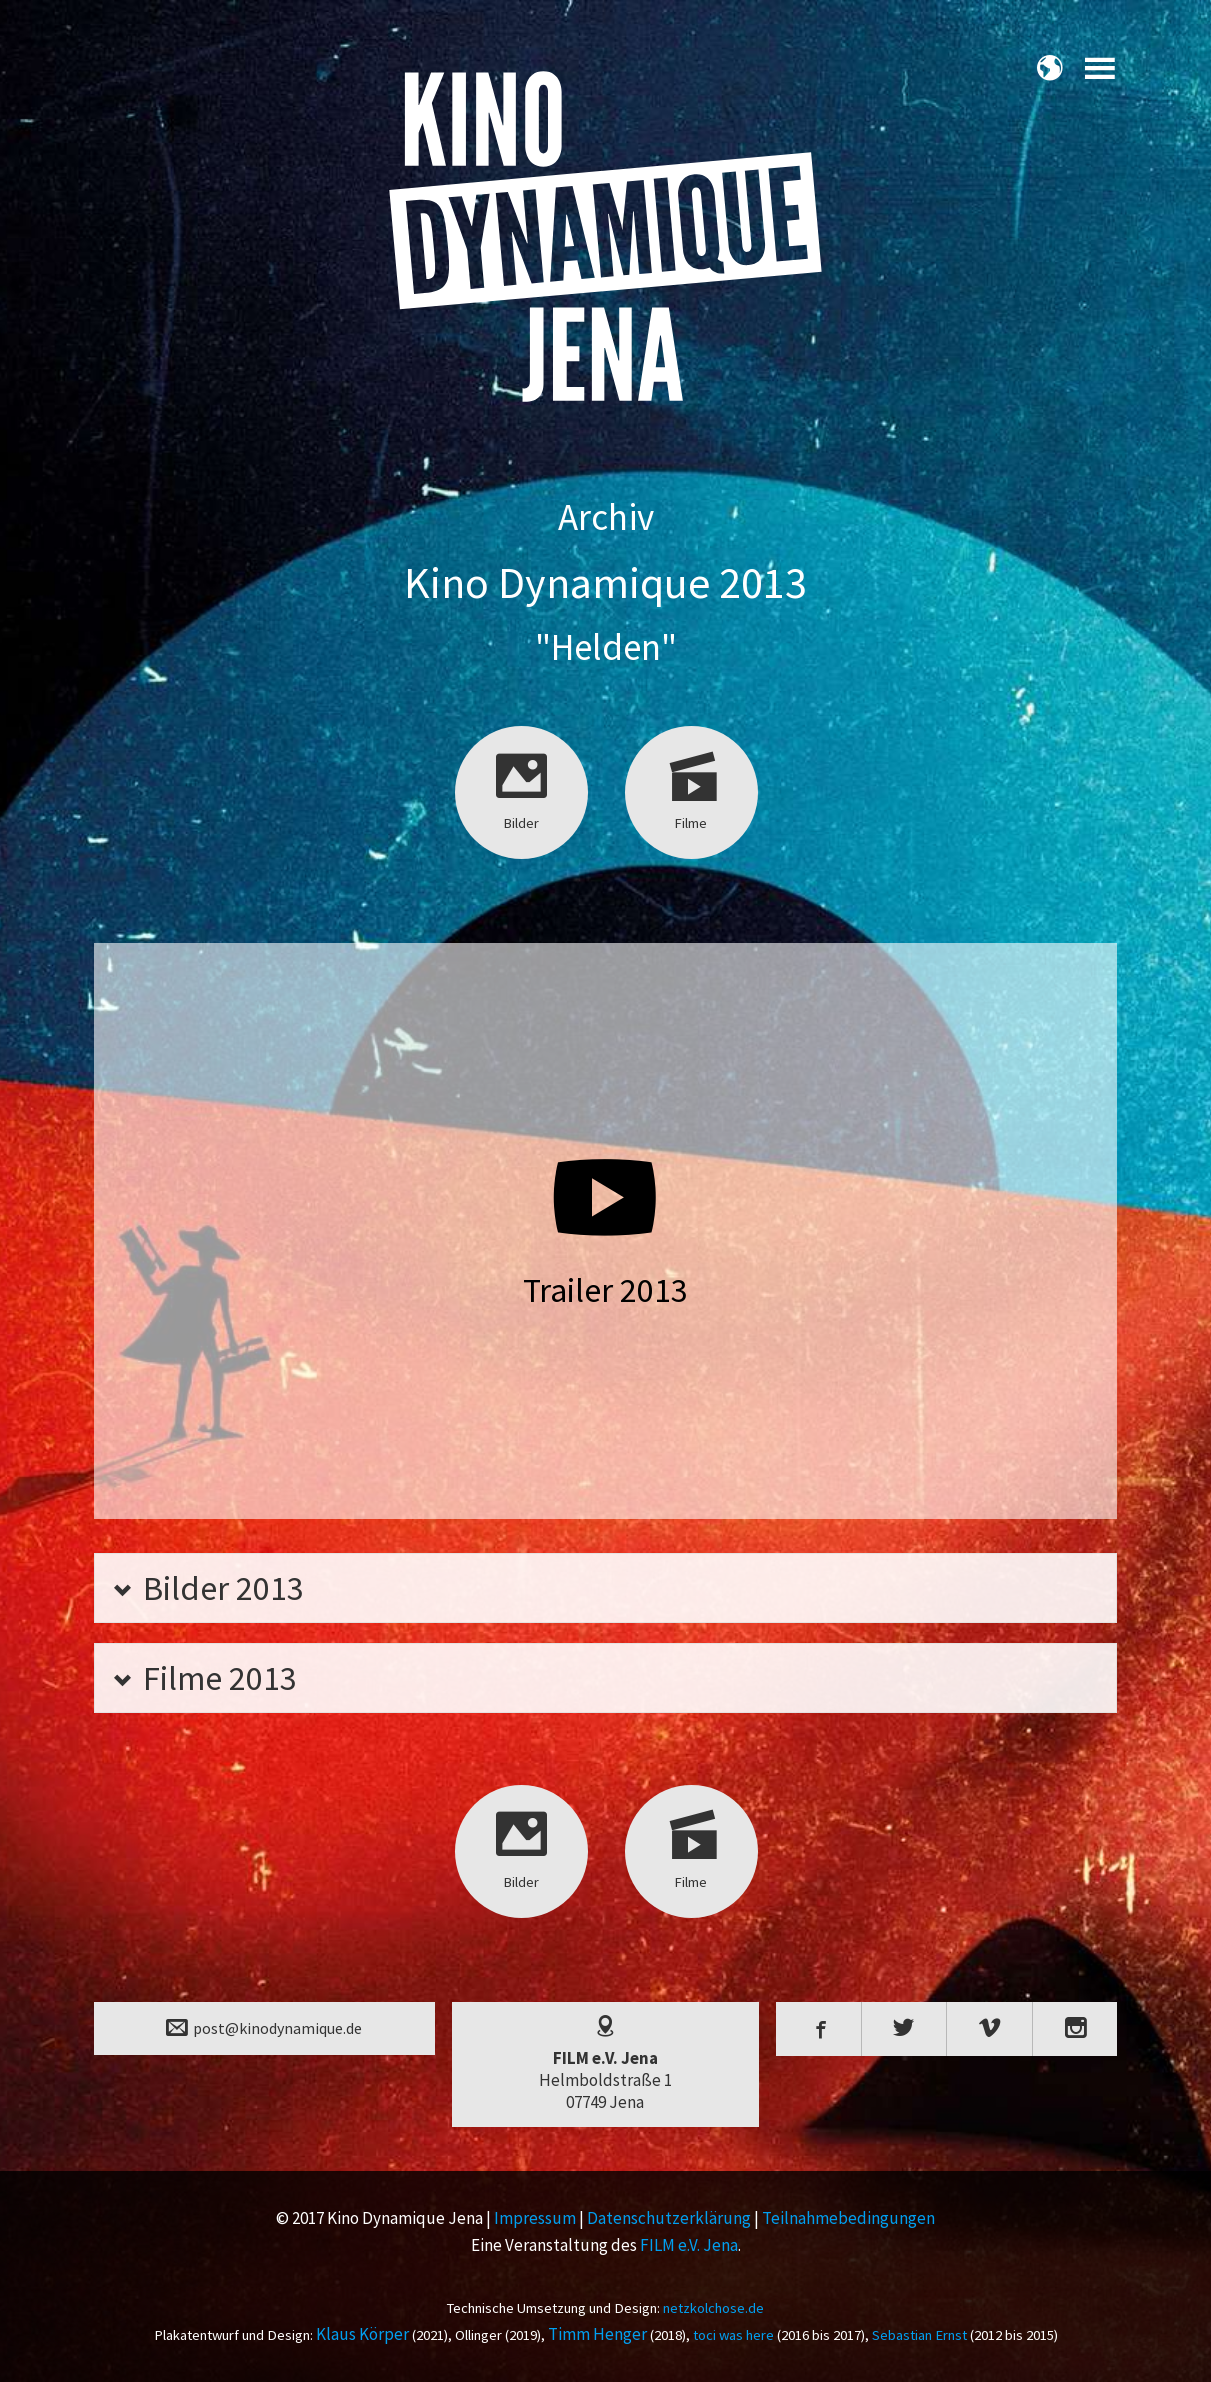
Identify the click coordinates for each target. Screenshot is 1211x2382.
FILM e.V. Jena (689, 2245)
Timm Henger (597, 2334)
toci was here (733, 2335)
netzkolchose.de (713, 2308)
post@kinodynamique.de (264, 2027)
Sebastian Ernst (919, 2335)
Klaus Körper (362, 2334)
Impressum (535, 2218)
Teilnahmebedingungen (848, 2218)
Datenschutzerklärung (669, 2218)
